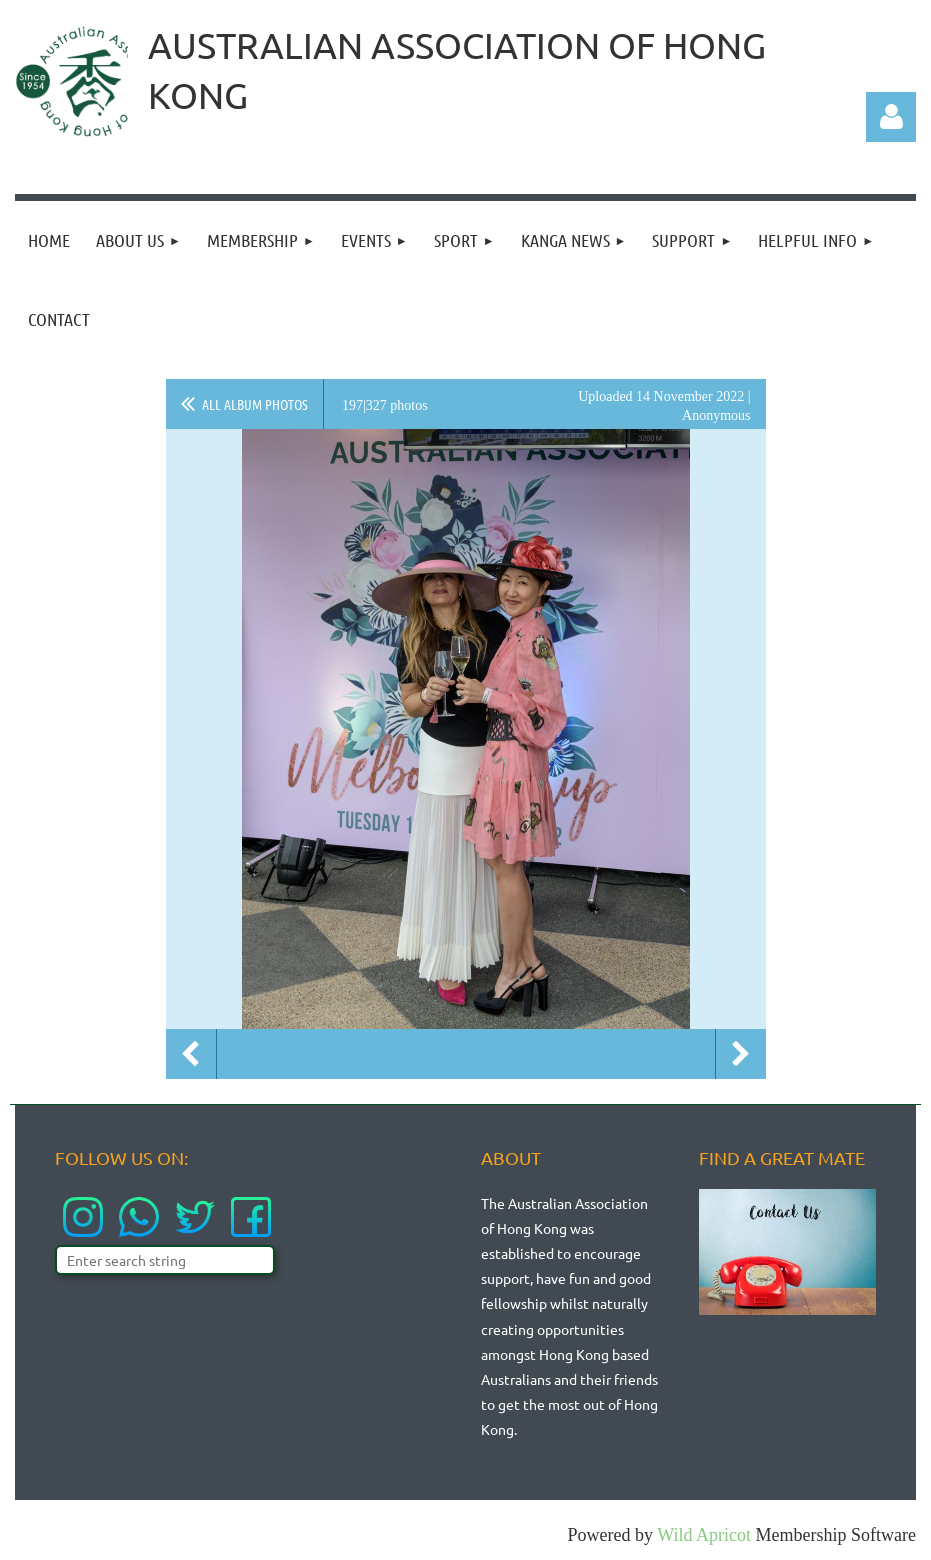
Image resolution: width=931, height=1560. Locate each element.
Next (741, 1054)
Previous (191, 1054)
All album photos (255, 404)
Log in (891, 117)
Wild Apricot (704, 1535)
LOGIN (879, 48)
